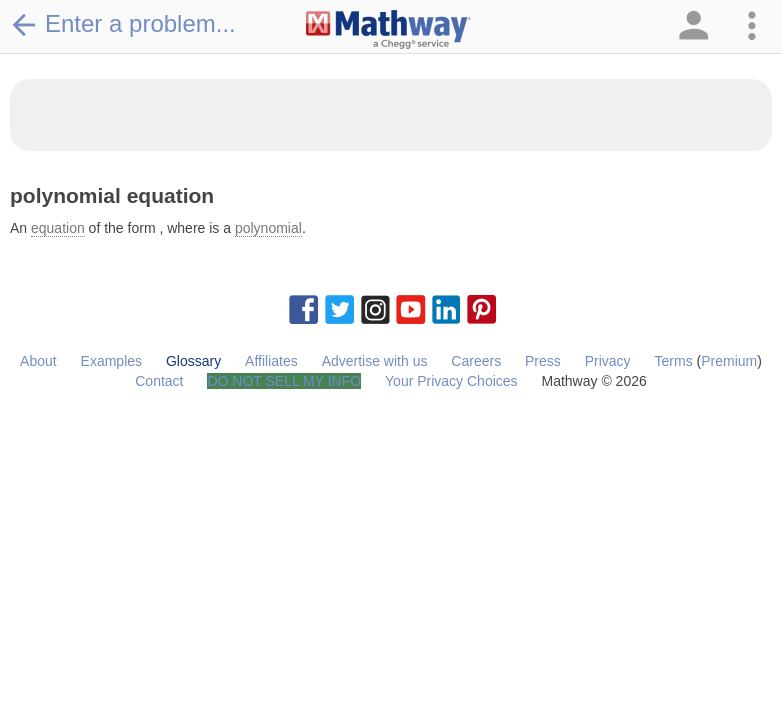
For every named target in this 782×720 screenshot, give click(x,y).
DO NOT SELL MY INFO (284, 381)
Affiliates (271, 361)
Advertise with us (375, 361)
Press (543, 361)
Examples (111, 361)
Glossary (193, 361)
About (38, 361)
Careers (476, 361)
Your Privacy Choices (451, 381)
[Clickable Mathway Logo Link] (388, 30)
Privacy (608, 361)
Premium (729, 361)
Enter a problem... (123, 24)
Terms (674, 361)
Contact (159, 381)
